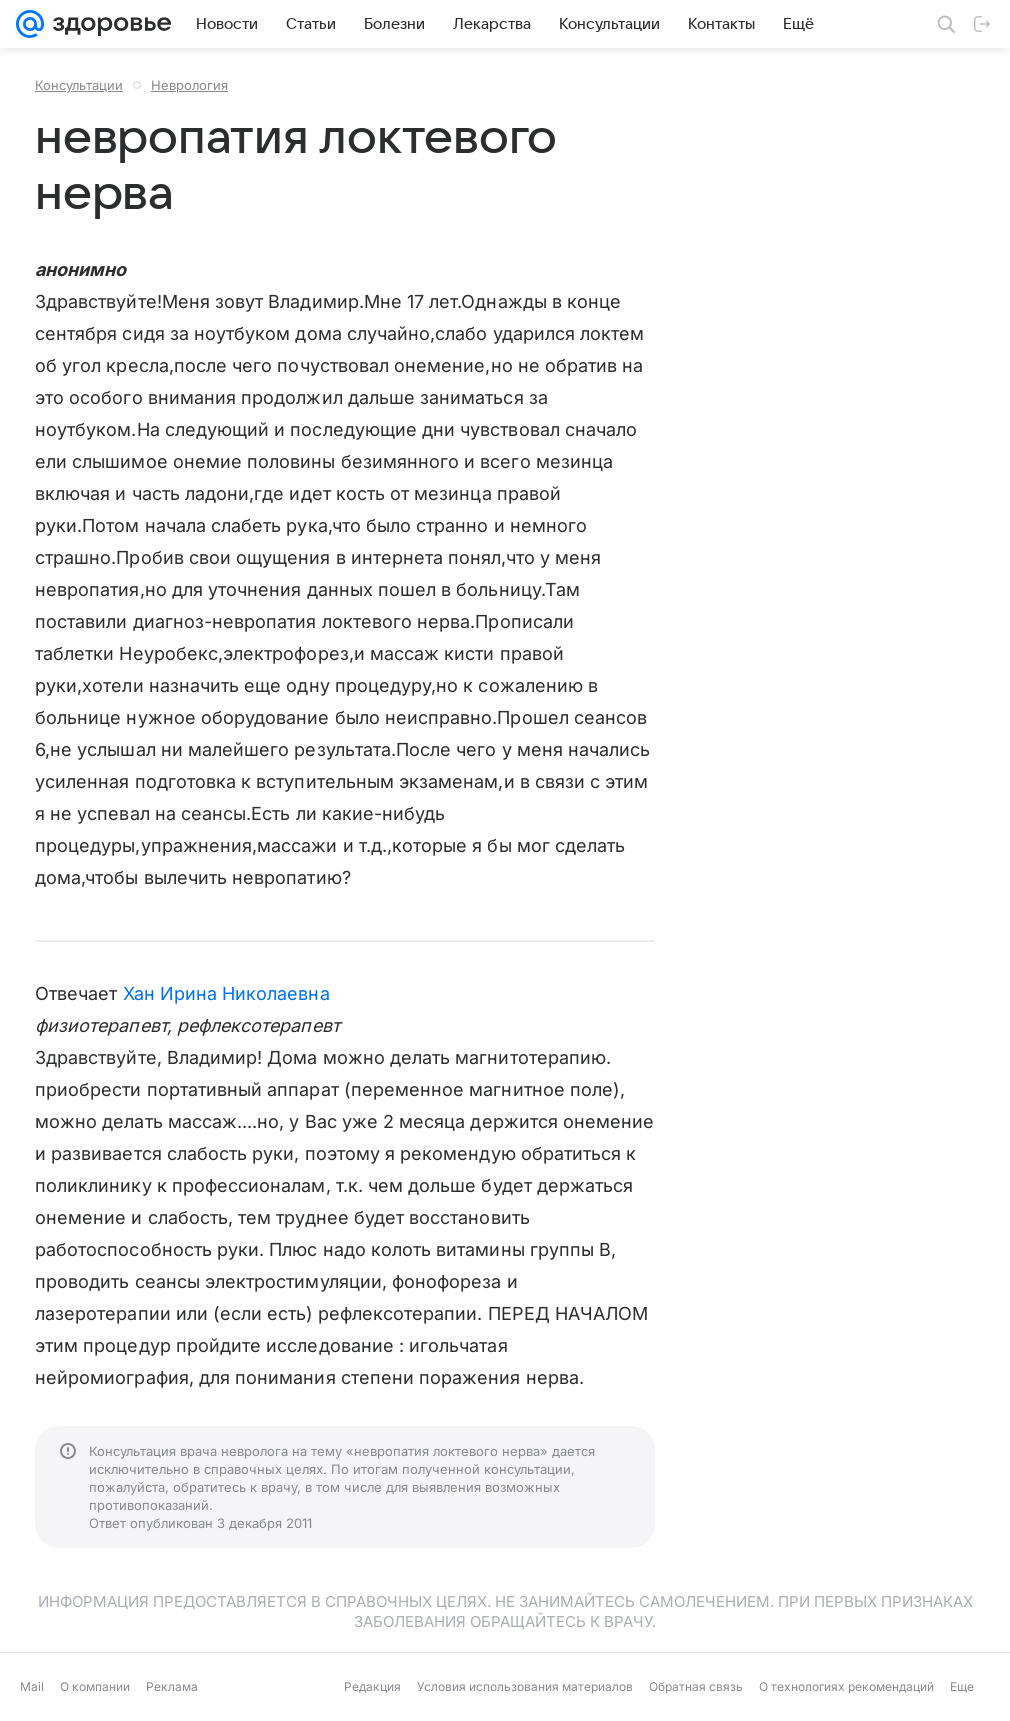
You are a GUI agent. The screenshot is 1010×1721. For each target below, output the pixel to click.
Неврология (189, 85)
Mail (32, 1686)
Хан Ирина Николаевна (226, 993)
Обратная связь (696, 1686)
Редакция (372, 1686)
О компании (95, 1686)
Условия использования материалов (525, 1686)
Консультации (79, 85)
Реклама (172, 1686)
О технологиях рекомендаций (846, 1686)
